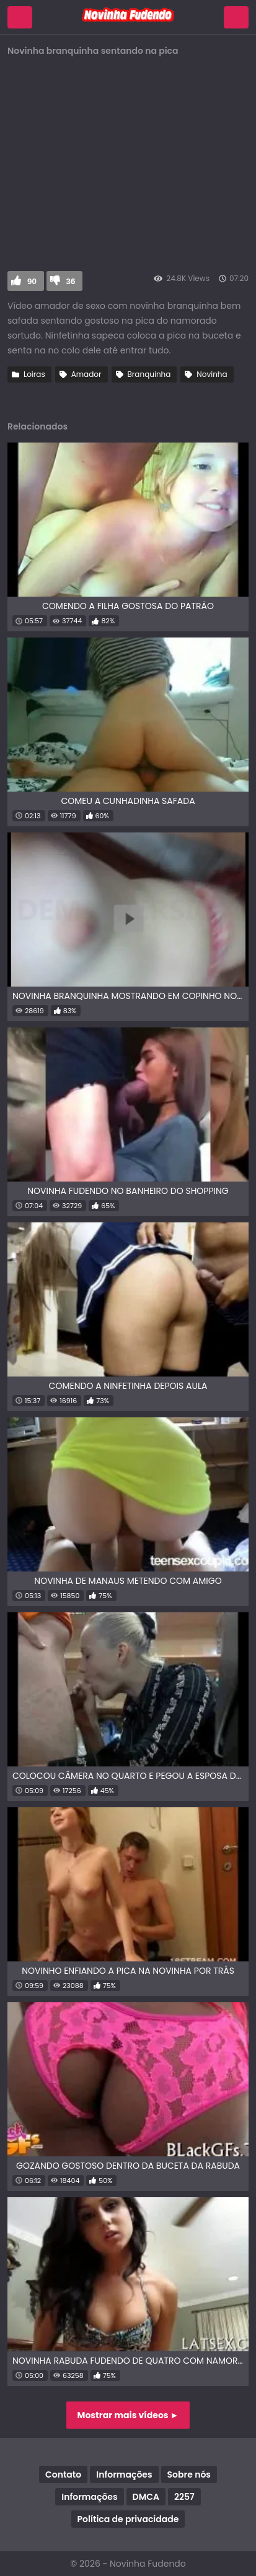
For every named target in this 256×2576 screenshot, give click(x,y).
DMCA (146, 2497)
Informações (124, 2474)
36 (71, 281)
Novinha (211, 374)
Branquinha (149, 374)
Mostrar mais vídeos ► (128, 2415)
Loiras (34, 374)
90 (32, 281)
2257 (184, 2497)
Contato (63, 2474)
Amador (86, 374)
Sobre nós (189, 2474)
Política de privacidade (128, 2519)
